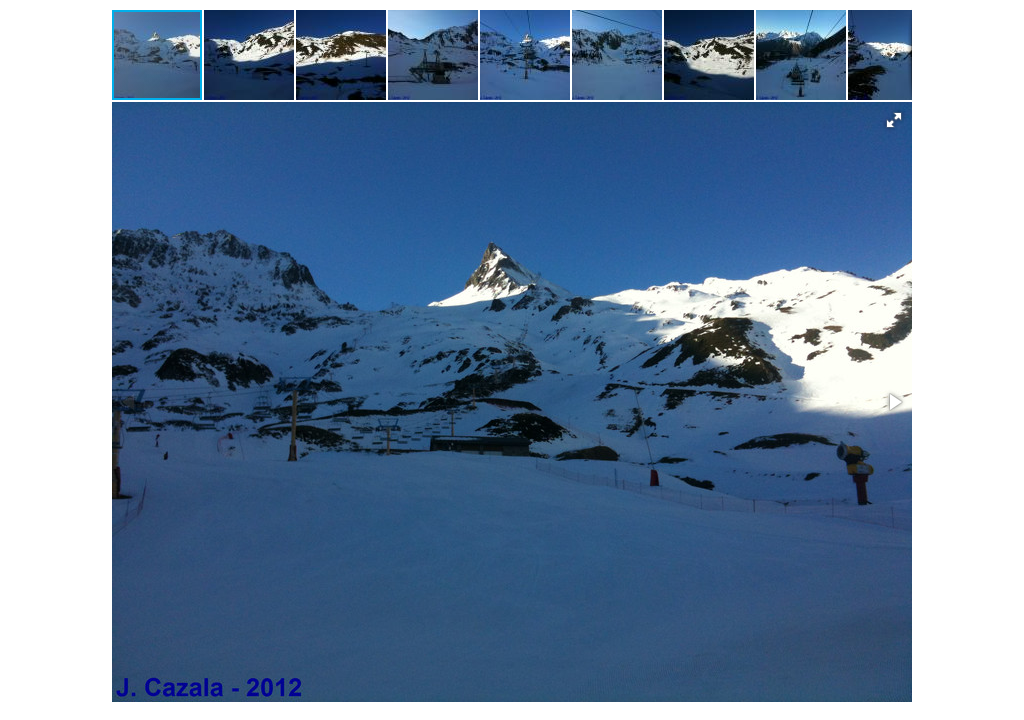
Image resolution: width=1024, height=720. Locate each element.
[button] (250, 55)
